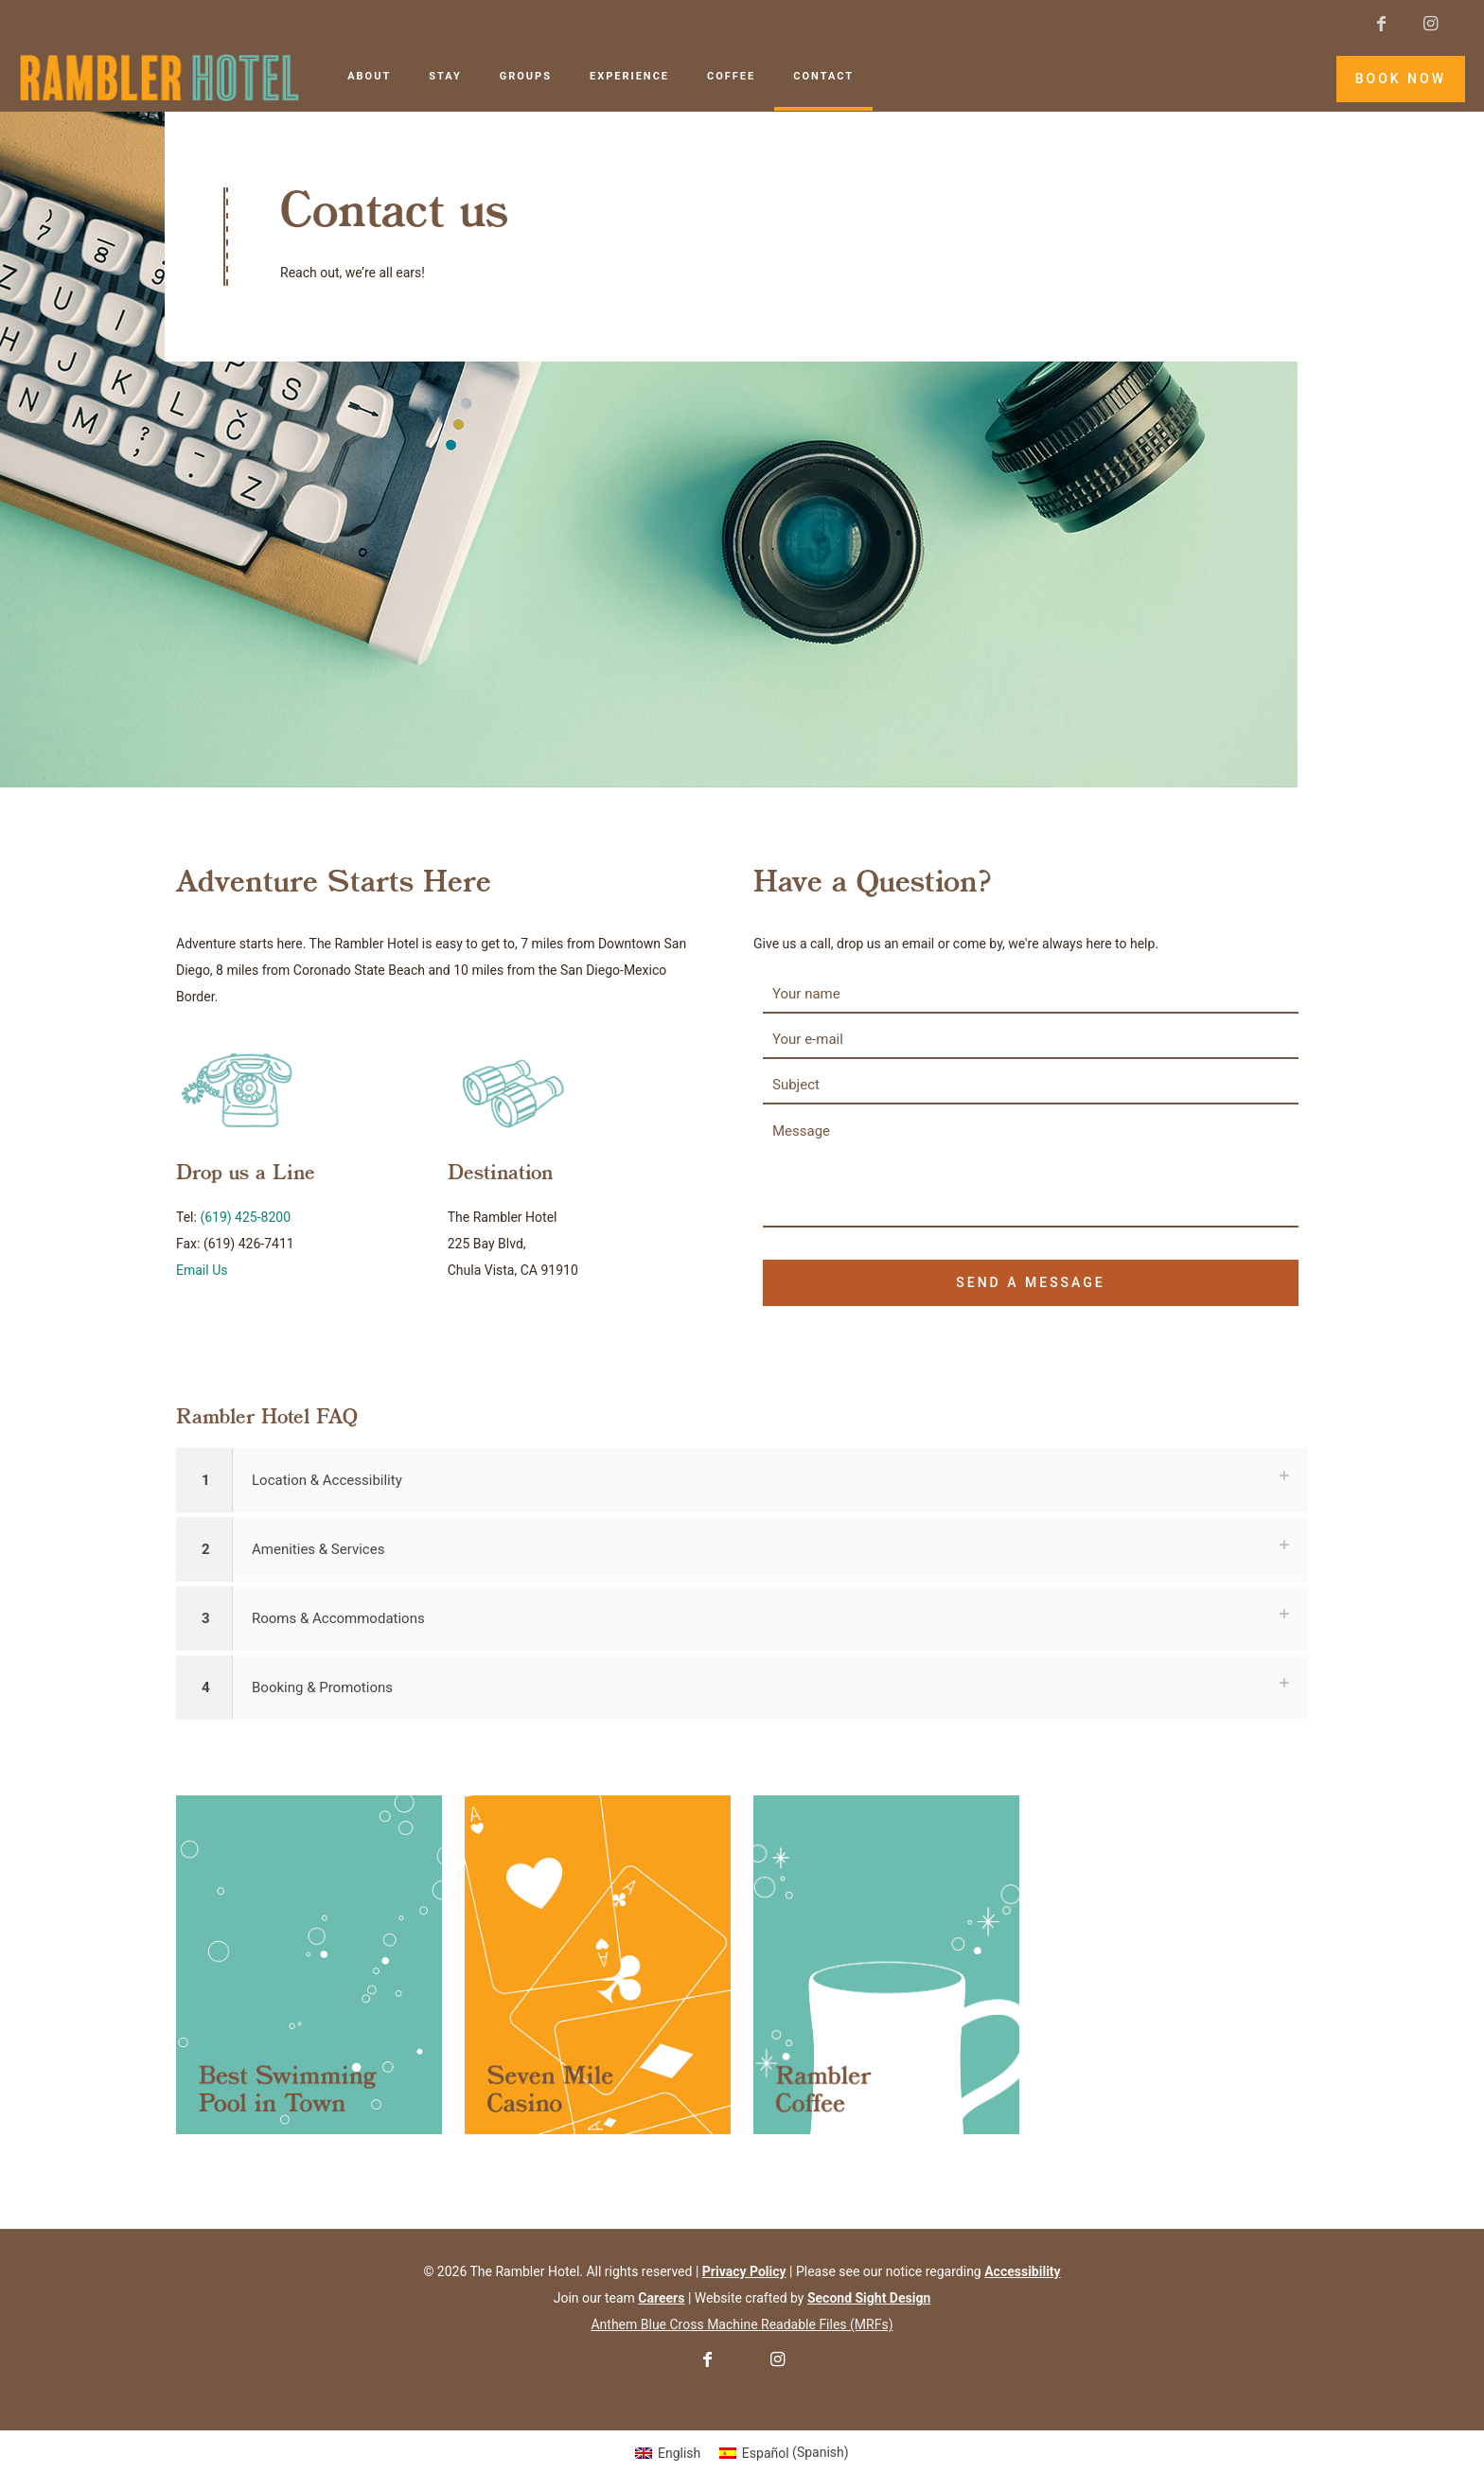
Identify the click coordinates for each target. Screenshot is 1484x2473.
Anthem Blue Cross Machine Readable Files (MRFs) (741, 2324)
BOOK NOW (1400, 78)
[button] (742, 1480)
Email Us (201, 1270)
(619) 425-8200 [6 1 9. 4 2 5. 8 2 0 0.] (245, 1217)
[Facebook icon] (1380, 23)
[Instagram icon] (1430, 23)
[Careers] (661, 2297)
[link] (309, 1964)
